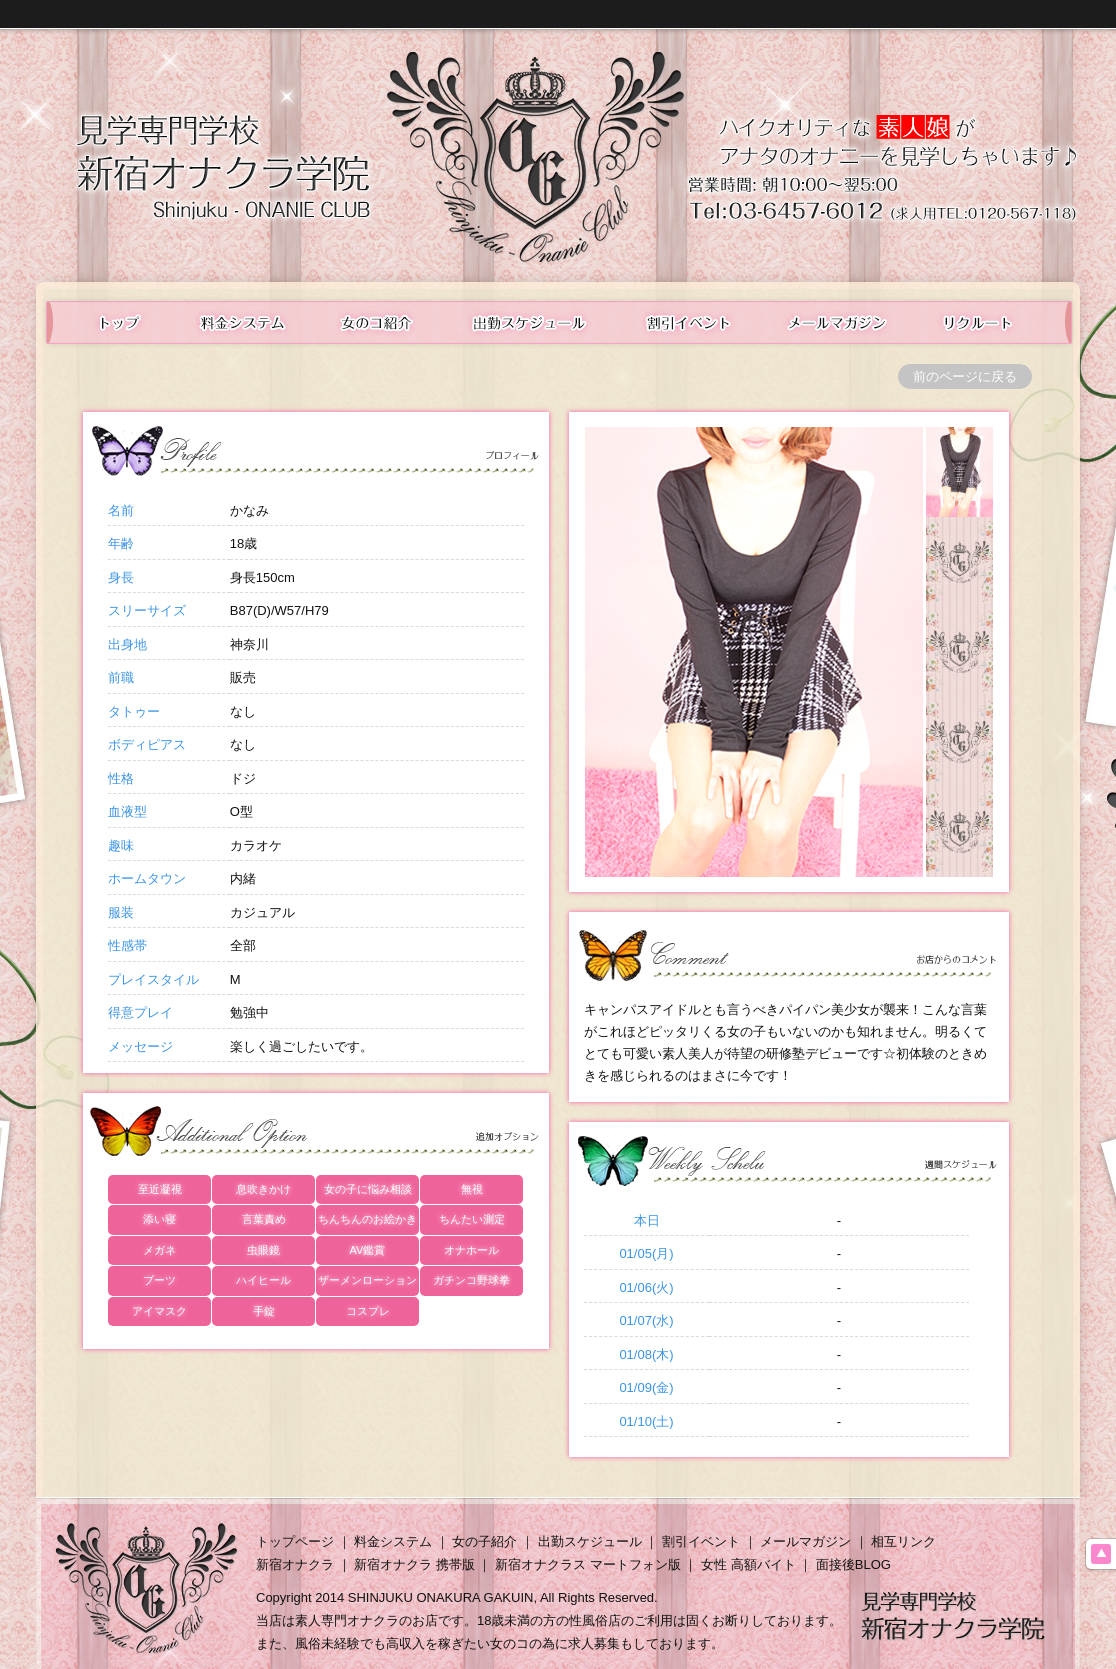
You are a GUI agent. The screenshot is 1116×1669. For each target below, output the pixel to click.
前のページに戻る (965, 376)
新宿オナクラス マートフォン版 (588, 1564)
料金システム (241, 322)
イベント (689, 322)
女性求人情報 (993, 322)
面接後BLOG (853, 1564)
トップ (107, 322)
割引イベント (701, 1541)
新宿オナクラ (295, 1564)
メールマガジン (838, 322)
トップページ (295, 1541)
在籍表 (378, 322)
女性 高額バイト (748, 1564)
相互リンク (903, 1541)
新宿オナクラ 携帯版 (414, 1564)
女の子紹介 (484, 1541)
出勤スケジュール (531, 322)
